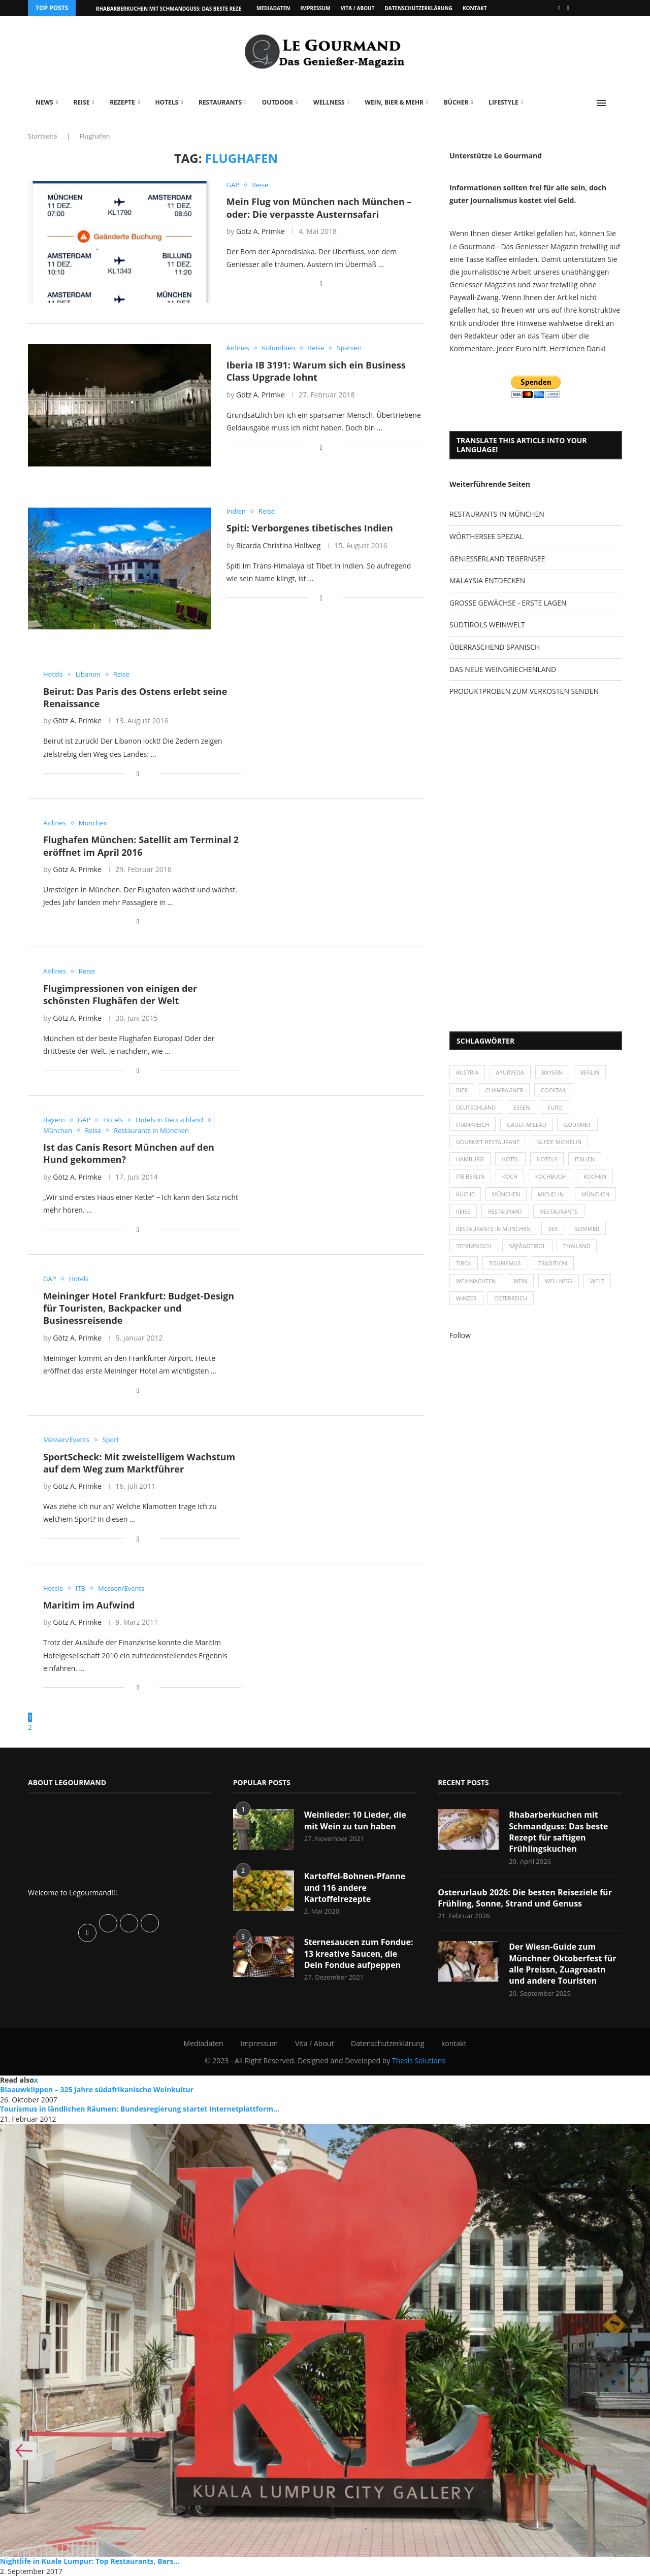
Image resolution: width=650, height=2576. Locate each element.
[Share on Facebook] (321, 283)
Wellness (329, 102)
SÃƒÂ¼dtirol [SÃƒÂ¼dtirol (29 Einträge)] (527, 1246)
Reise (81, 102)
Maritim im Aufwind (89, 1605)
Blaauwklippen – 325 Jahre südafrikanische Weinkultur (96, 2089)
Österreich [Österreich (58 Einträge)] (510, 1298)
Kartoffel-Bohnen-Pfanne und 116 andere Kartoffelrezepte (354, 1887)
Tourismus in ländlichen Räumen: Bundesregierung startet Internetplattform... (139, 2109)
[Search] (617, 103)
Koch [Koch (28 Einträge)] (509, 1176)
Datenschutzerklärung (418, 8)
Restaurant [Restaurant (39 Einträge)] (505, 1211)
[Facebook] (559, 8)
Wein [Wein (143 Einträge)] (520, 1281)
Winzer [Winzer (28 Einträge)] (466, 1298)
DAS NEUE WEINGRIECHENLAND (502, 669)
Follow (460, 1335)
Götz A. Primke (260, 231)
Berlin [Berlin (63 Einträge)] (589, 1072)
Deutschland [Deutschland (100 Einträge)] (476, 1107)
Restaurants (220, 102)
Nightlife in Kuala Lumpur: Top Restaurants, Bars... (89, 2561)
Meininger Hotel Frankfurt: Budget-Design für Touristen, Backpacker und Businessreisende (138, 1308)
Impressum (315, 8)
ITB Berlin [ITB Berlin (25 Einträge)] (470, 1176)
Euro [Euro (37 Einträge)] (554, 1107)
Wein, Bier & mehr (394, 102)
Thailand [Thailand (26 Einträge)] (576, 1246)
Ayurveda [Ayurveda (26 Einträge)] (510, 1072)
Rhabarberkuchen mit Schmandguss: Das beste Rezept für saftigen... (192, 8)
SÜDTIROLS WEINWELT (487, 624)
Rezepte (122, 102)
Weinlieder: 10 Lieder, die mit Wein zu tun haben (355, 1820)
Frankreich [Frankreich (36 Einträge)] (472, 1124)
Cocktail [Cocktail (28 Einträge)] (554, 1090)
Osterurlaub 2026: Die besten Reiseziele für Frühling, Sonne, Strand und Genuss (525, 1898)
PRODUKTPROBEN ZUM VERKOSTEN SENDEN (524, 691)
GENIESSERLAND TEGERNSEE (497, 558)
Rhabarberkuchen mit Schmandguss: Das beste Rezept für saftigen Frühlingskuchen (558, 1831)
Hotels (166, 102)
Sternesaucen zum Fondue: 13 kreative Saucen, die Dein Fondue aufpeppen (358, 1953)
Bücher (456, 102)
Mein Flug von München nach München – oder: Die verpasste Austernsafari (319, 207)
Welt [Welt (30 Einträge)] (597, 1281)
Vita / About (358, 8)
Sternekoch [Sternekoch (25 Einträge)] (474, 1246)
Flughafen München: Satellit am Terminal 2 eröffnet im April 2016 (141, 845)
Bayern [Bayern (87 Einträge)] (552, 1072)
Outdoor (277, 102)
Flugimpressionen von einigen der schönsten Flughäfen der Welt (120, 994)
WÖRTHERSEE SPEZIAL (486, 536)
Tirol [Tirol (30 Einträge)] (463, 1263)
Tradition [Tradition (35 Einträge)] (552, 1263)
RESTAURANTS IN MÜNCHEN (496, 514)
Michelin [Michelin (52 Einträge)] (551, 1194)
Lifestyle (503, 102)
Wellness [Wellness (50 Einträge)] (558, 1281)
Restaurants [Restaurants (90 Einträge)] (558, 1211)
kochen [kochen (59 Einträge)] (594, 1176)
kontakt (475, 8)
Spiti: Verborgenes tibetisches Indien (309, 528)
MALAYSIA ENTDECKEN (487, 580)
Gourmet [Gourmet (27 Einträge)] (577, 1124)
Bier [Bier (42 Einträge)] (462, 1090)
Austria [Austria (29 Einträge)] (467, 1072)
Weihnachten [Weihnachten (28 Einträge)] (476, 1281)
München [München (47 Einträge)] (506, 1194)
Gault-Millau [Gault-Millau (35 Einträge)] (526, 1124)
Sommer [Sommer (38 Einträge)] (587, 1228)
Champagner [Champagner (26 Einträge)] (504, 1090)
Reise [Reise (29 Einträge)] (463, 1211)
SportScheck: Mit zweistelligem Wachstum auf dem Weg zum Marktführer (139, 1463)
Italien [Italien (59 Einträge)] (585, 1159)
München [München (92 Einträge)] (595, 1194)
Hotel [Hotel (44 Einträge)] (510, 1159)
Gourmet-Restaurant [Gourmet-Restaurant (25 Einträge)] (487, 1142)
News (44, 102)
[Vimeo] (568, 8)
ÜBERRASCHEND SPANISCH (494, 647)
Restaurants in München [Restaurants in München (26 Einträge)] (493, 1228)
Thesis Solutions (418, 2060)
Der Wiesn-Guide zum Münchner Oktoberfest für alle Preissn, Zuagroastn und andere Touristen (562, 1963)
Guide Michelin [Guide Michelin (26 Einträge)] (559, 1142)
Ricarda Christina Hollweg (278, 545)
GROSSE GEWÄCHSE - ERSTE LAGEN (507, 603)
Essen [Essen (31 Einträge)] (521, 1107)
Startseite (42, 136)
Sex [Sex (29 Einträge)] (553, 1228)
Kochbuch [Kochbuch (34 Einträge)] (550, 1176)
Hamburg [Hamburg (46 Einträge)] (470, 1159)
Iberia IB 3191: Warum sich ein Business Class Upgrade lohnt (316, 371)
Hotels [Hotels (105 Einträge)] (547, 1159)
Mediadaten (273, 8)
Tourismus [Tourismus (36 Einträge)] (505, 1263)
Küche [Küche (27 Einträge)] (465, 1194)
